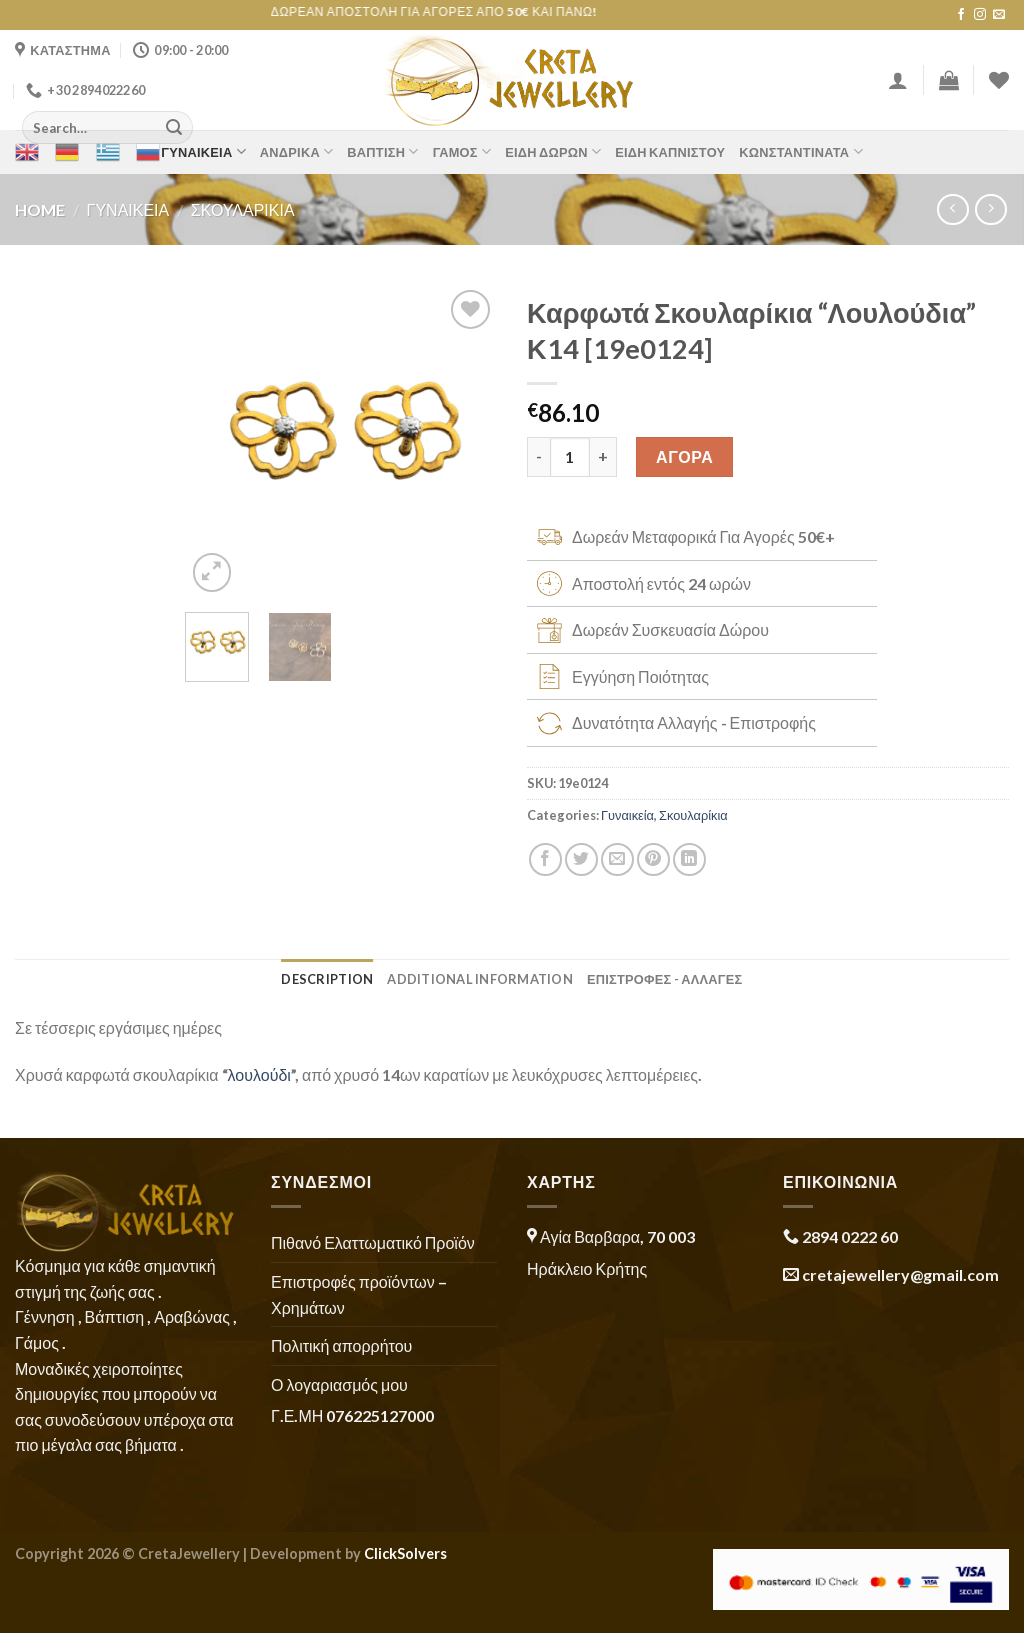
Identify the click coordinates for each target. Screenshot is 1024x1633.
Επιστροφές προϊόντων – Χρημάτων (359, 1294)
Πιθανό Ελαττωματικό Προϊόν (373, 1242)
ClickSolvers (405, 1553)
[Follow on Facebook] (961, 15)
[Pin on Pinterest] (653, 859)
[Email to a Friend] (617, 859)
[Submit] (174, 128)
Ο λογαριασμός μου (339, 1384)
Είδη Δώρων (553, 151)
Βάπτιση (382, 151)
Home (40, 209)
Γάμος (462, 151)
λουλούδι (259, 1074)
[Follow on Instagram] (980, 15)
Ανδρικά (297, 151)
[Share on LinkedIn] (689, 859)
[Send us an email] (999, 15)
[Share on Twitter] (581, 859)
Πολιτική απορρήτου (341, 1345)
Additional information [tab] (480, 979)
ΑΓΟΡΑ (684, 456)
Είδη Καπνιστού (670, 152)
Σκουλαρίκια (243, 209)
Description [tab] (327, 979)
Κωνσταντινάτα (800, 151)
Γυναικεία (203, 151)
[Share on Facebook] (545, 859)
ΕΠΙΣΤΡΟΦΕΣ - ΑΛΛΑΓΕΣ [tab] (665, 979)
